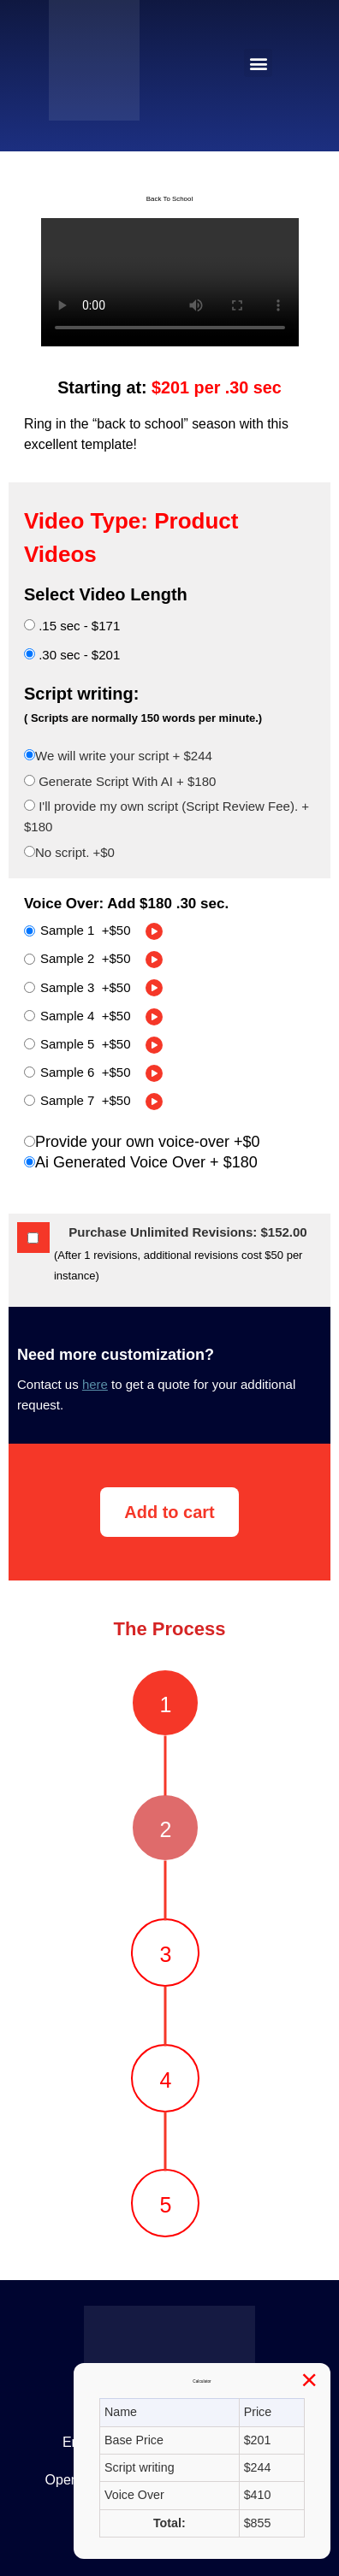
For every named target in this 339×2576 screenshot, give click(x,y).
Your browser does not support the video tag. (170, 282)
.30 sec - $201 (72, 654)
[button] (258, 63)
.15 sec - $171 (72, 625)
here (95, 1384)
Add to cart (169, 1512)
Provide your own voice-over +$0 (142, 1141)
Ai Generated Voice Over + (141, 1162)
